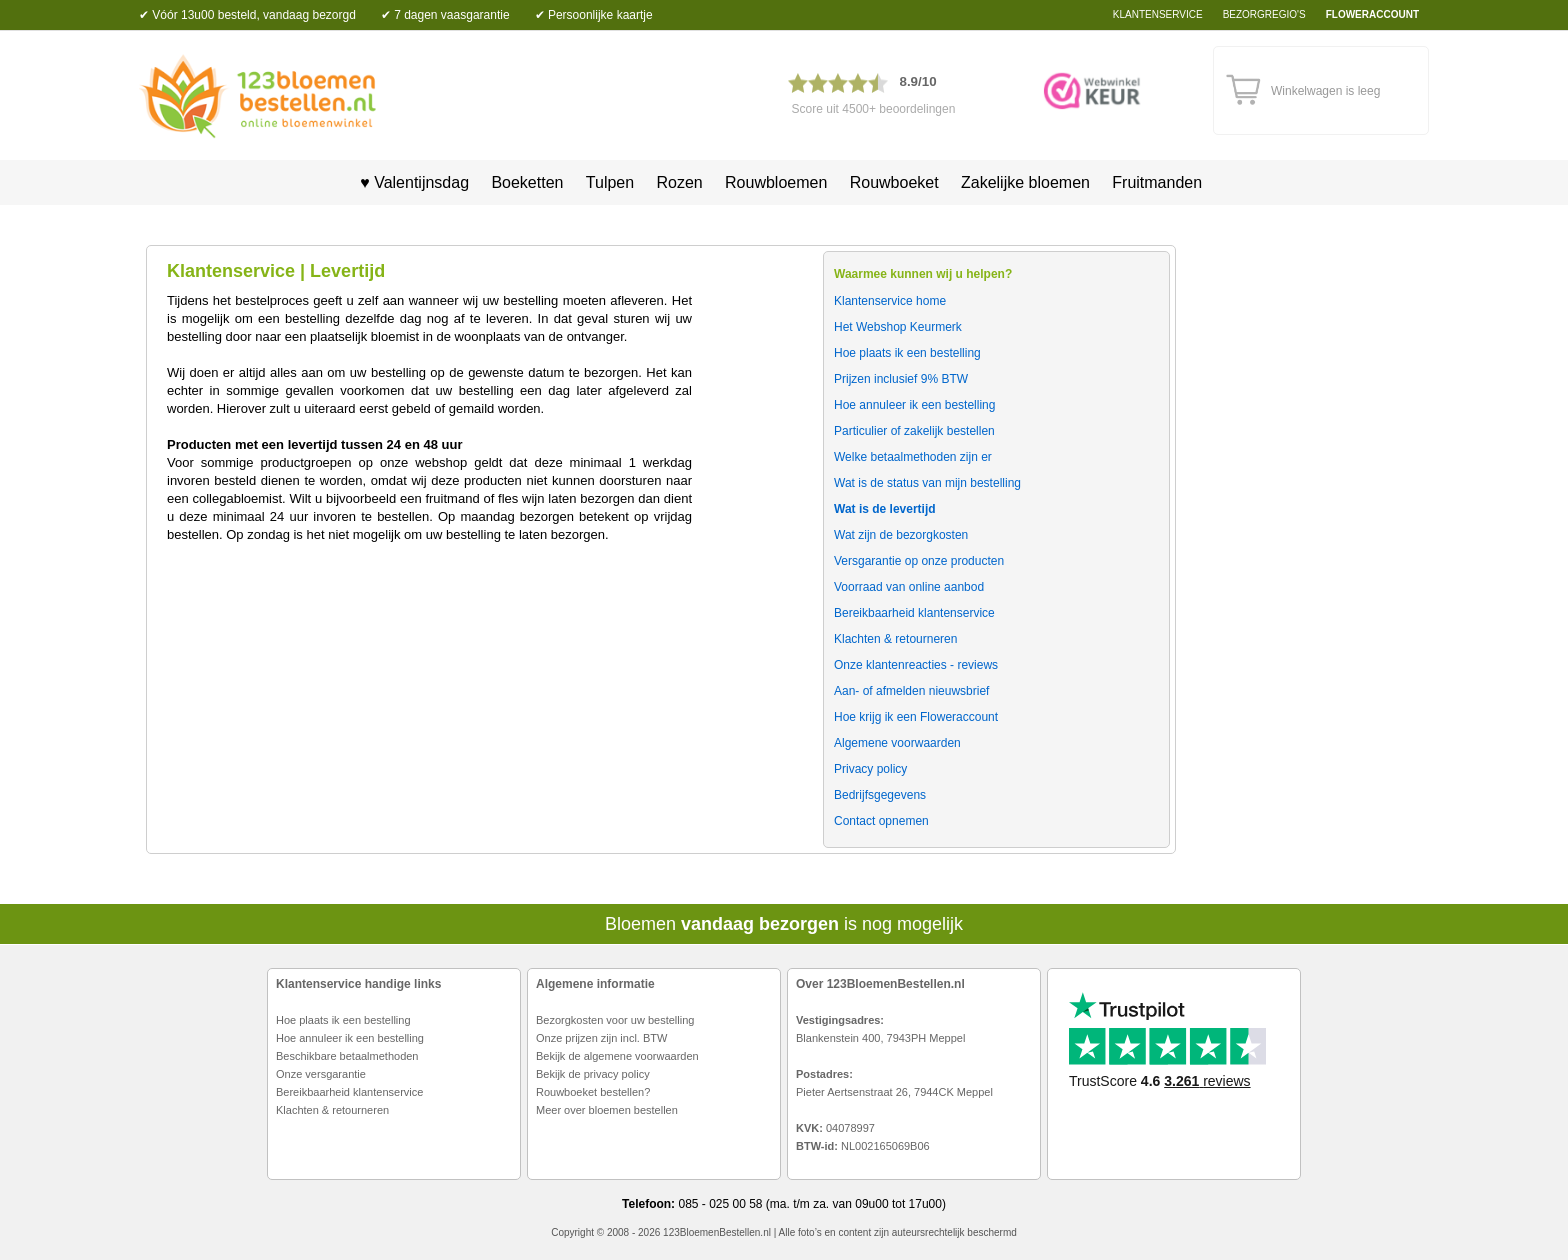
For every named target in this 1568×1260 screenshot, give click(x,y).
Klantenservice (1158, 14)
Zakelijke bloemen (1025, 182)
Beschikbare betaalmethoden (347, 1056)
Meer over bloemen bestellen (607, 1110)
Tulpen (610, 182)
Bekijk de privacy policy (593, 1074)
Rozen (679, 182)
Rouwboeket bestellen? (593, 1092)
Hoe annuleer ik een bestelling (350, 1038)
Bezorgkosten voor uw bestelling (615, 1020)
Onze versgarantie (321, 1074)
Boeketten (527, 182)
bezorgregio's (1264, 14)
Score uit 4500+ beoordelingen (874, 109)
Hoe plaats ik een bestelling (343, 1020)
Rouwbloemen (776, 182)
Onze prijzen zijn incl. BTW (601, 1038)
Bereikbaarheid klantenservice (349, 1092)
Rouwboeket (894, 182)
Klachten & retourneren (332, 1110)
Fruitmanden (1157, 182)
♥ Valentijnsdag (408, 182)
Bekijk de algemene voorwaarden (617, 1056)
